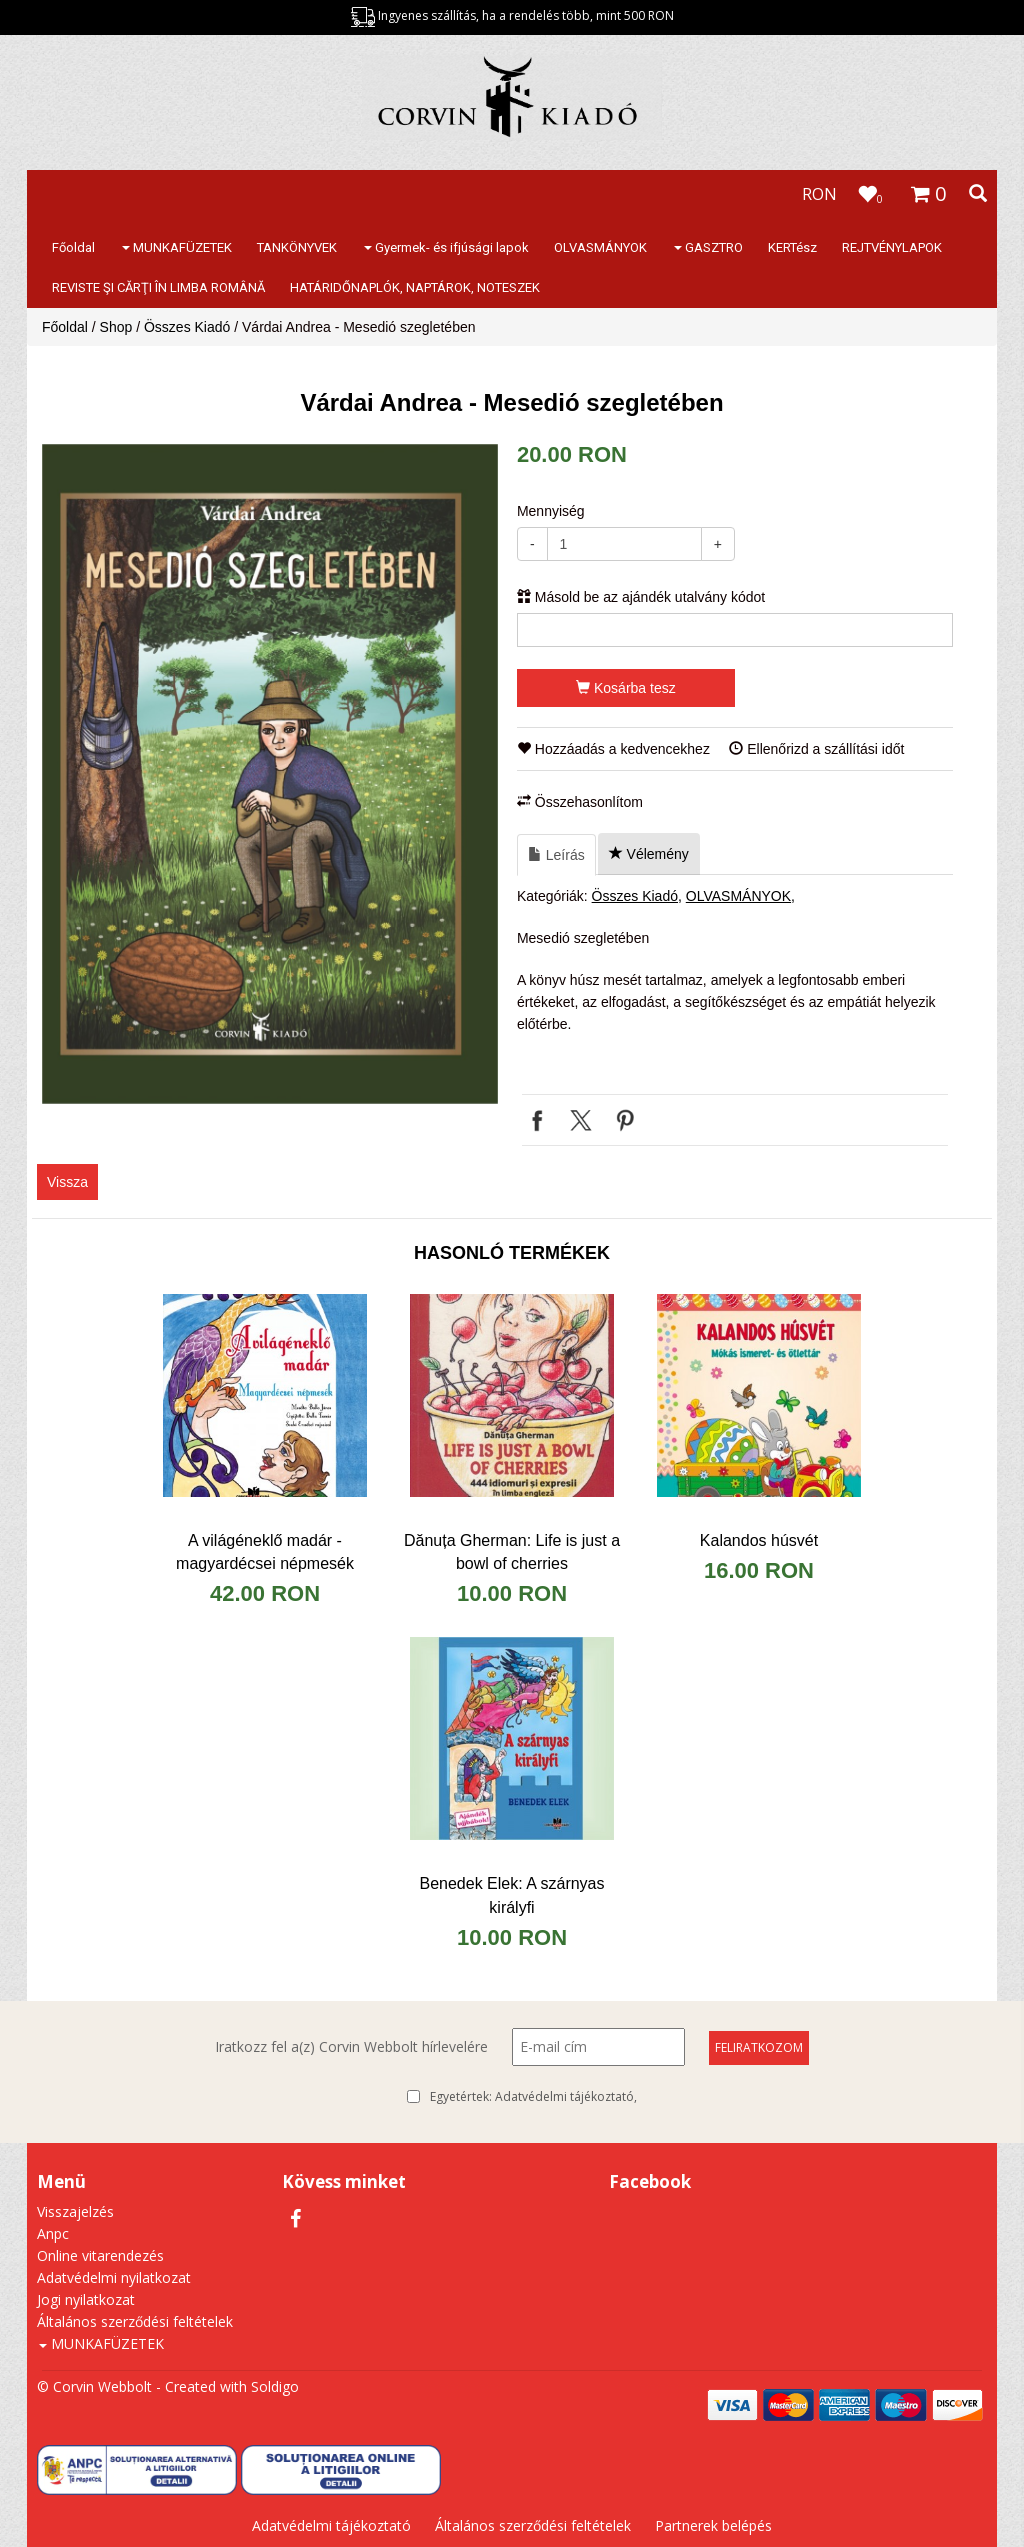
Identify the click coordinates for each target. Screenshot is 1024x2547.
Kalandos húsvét (759, 1540)
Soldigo (275, 2386)
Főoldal (73, 247)
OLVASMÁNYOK (600, 247)
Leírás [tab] (556, 855)
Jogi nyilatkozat (86, 2299)
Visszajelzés (75, 2211)
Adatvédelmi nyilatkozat (114, 2277)
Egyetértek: (533, 2097)
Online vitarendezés (100, 2255)
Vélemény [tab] (649, 854)
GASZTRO (708, 247)
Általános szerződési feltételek (135, 2321)
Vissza (67, 1182)
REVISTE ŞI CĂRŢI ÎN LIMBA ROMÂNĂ (158, 287)
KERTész (792, 247)
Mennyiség (551, 511)
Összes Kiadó (187, 327)
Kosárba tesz (626, 688)
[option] (270, 774)
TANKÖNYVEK (297, 247)
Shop (116, 327)
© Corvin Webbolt (94, 2386)
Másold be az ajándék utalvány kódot (641, 597)
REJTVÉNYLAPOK (892, 247)
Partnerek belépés (713, 2525)
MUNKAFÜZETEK (177, 247)
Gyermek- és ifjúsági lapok (446, 247)
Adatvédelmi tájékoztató (564, 2096)
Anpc (53, 2233)
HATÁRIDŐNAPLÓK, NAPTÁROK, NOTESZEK (415, 287)
